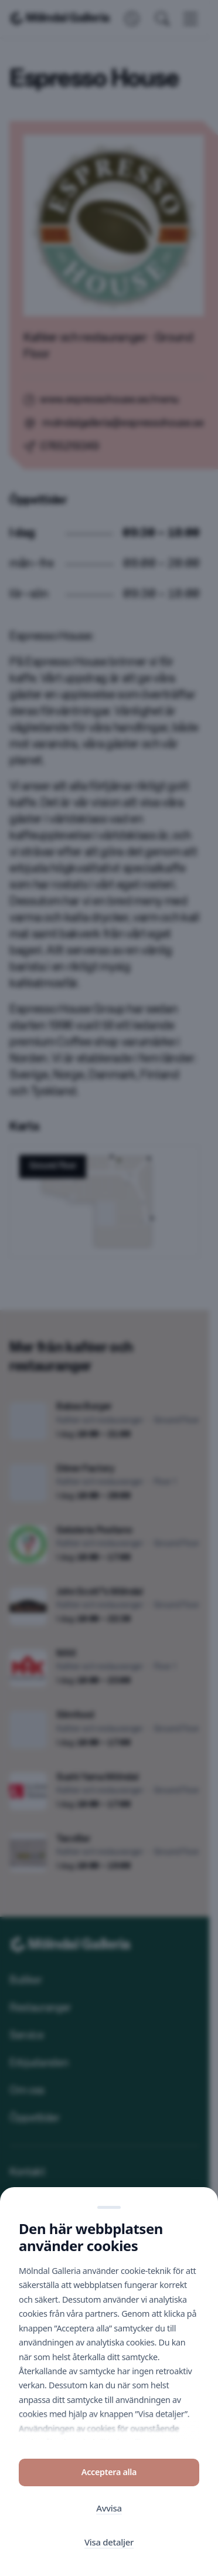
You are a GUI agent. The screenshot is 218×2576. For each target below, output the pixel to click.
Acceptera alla (109, 2472)
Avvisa (109, 2508)
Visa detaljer (109, 2542)
